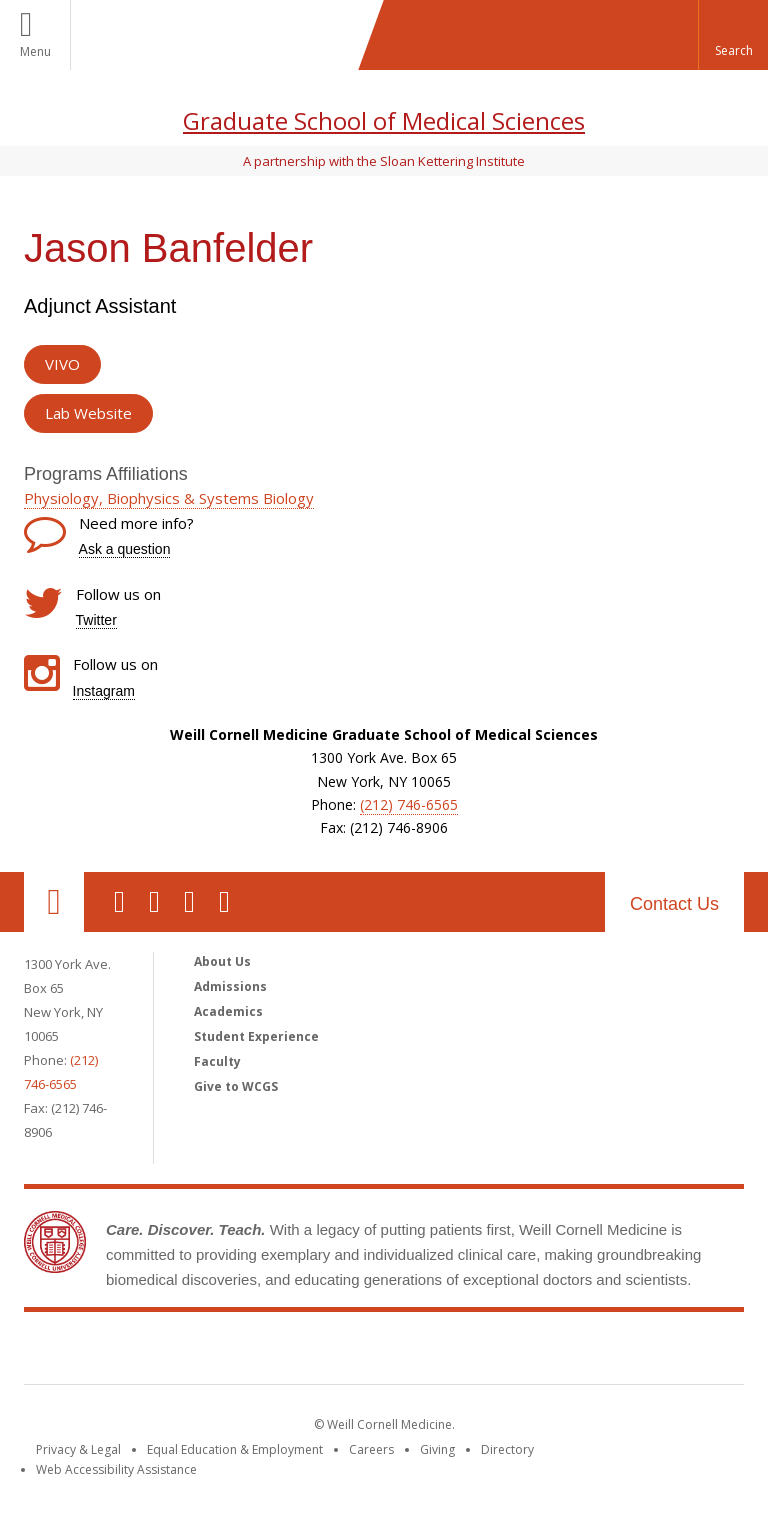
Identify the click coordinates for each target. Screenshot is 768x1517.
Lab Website (88, 413)
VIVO (62, 364)
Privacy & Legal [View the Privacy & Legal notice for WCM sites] (78, 1449)
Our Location (54, 902)
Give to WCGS (236, 1086)
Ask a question (125, 549)
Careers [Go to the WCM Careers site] (371, 1449)
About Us (222, 961)
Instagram (104, 691)
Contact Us (674, 904)
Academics (228, 1011)
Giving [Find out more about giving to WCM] (437, 1449)
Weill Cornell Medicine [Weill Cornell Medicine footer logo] (384, 1352)
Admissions (230, 986)
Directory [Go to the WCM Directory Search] (507, 1449)
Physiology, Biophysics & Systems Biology (169, 498)
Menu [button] (35, 51)
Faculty (217, 1061)
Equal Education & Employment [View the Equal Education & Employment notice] (235, 1449)
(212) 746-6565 (409, 804)
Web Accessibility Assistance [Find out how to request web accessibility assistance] (116, 1469)
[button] (733, 35)
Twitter (96, 620)
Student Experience (256, 1036)
